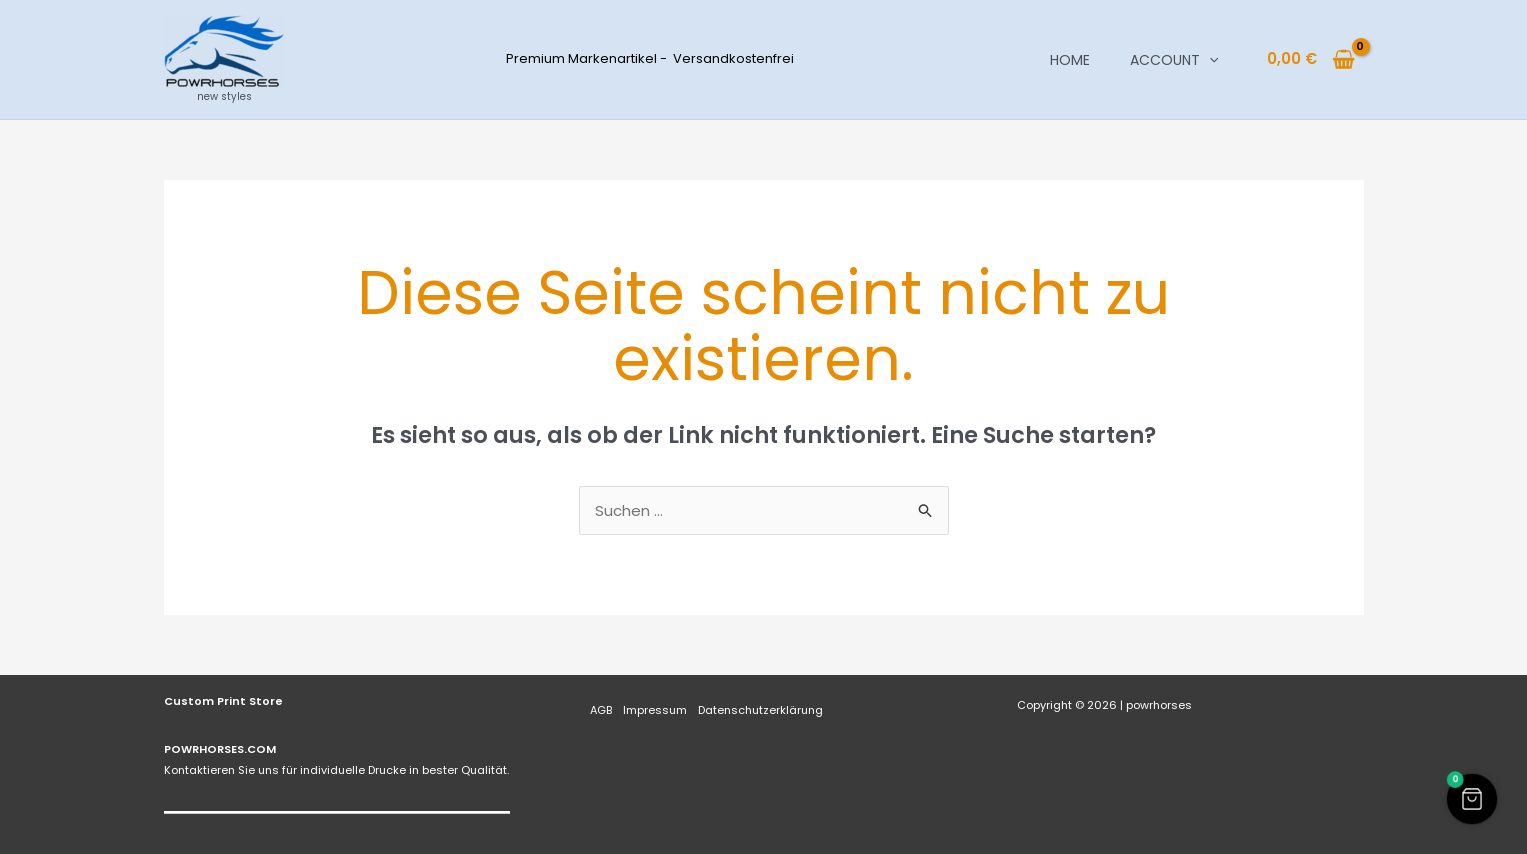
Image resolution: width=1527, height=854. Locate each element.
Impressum (655, 710)
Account (1174, 60)
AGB (601, 710)
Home (1070, 60)
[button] (1209, 60)
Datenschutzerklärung (760, 710)
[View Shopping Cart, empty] (1311, 59)
